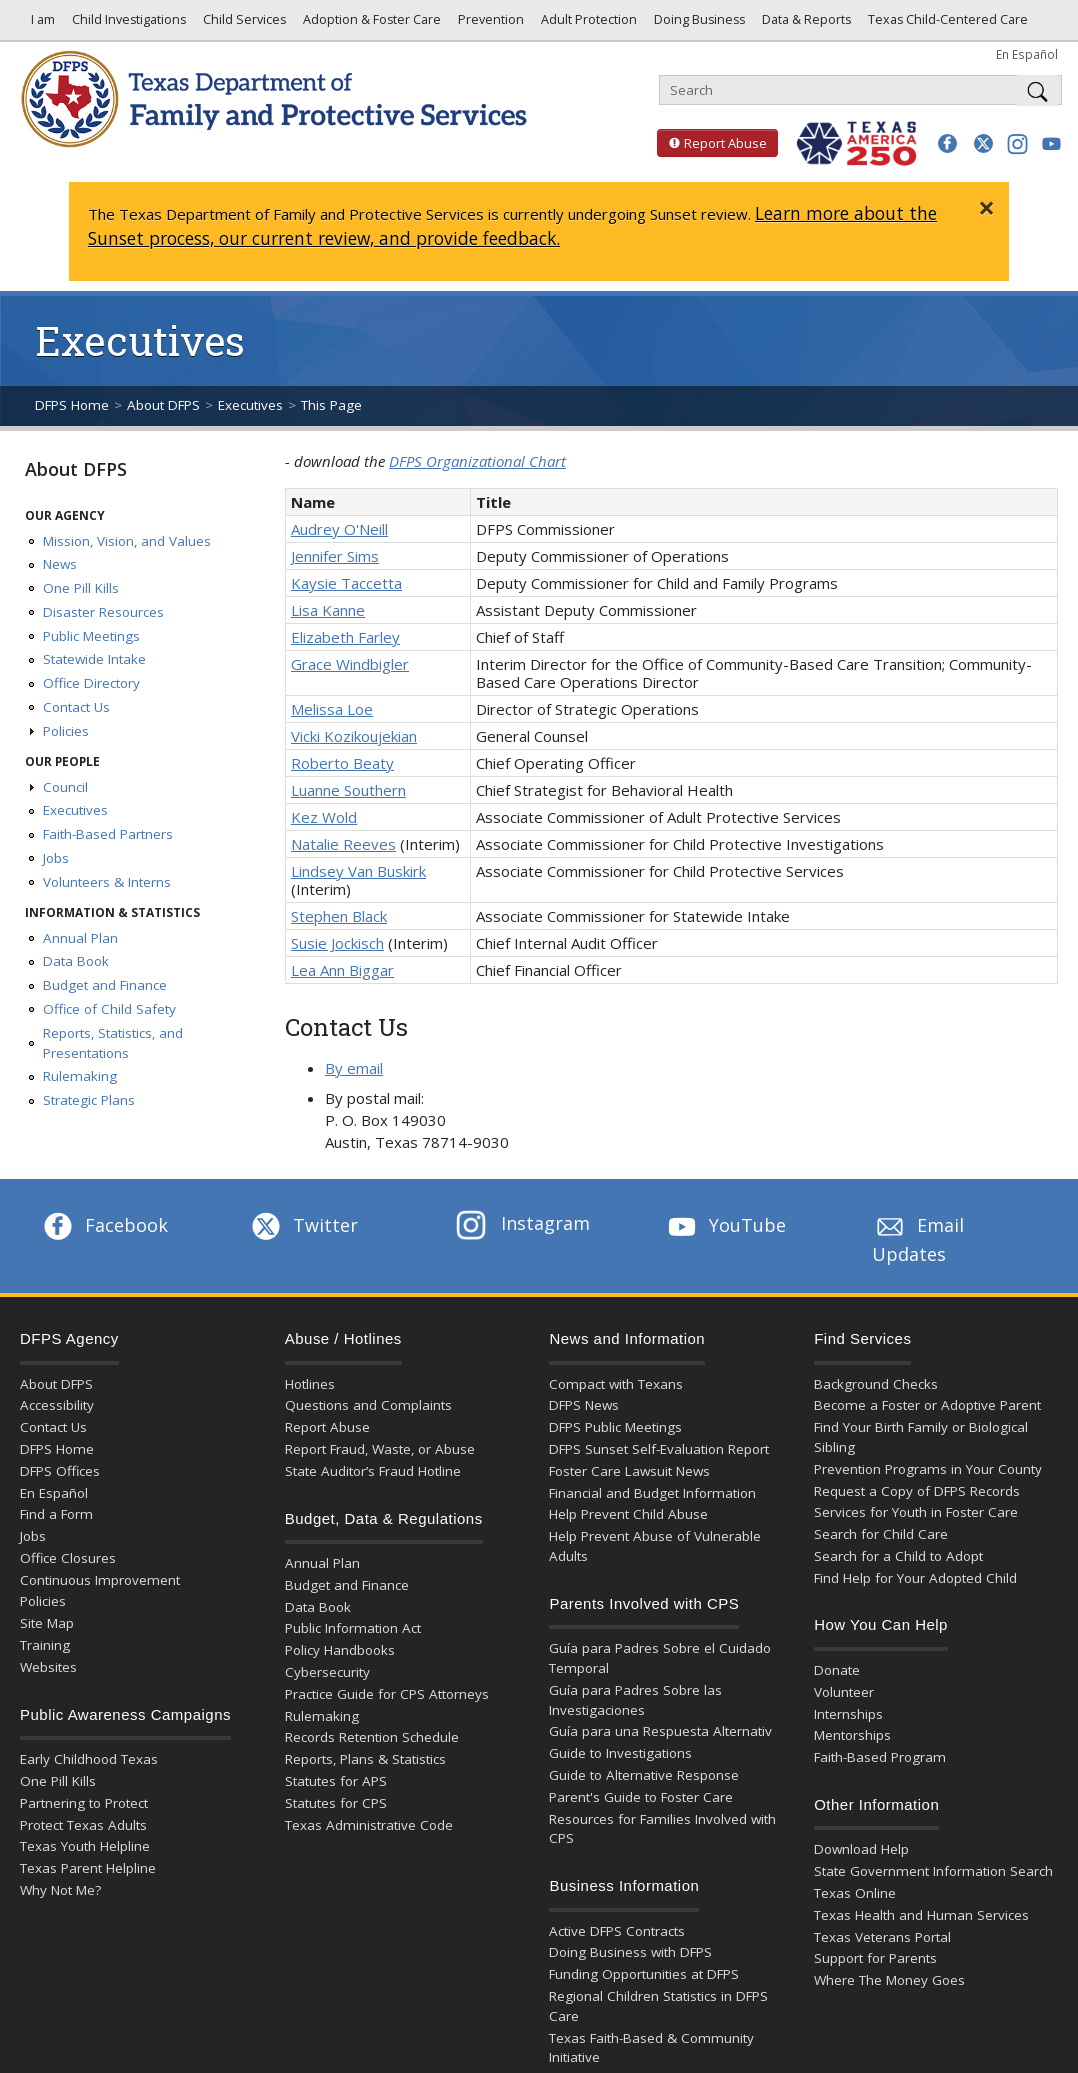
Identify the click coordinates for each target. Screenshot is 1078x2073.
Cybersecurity (327, 1672)
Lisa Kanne (328, 610)
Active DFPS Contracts (617, 1931)
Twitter (303, 1225)
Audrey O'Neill (339, 529)
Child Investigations (127, 24)
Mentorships (852, 1735)
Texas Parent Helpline (88, 1868)
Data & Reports (805, 24)
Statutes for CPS (336, 1803)
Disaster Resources (103, 612)
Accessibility (57, 1405)
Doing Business (698, 24)
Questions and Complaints (368, 1405)
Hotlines (310, 1384)
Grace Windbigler (350, 664)
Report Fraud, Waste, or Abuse (380, 1449)
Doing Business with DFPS (630, 1952)
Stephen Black (339, 916)
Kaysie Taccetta (346, 583)
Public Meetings (91, 636)
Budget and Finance (105, 985)
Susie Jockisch (337, 943)
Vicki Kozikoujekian (354, 736)
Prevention (489, 24)
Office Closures (68, 1558)
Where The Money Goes (889, 1980)
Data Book (76, 961)
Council (65, 787)
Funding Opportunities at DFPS (644, 1974)
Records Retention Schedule (372, 1737)
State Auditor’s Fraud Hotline (373, 1471)
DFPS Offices (60, 1471)
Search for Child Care (881, 1534)
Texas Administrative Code (369, 1825)
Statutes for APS (336, 1781)
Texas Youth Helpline (85, 1846)
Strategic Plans (89, 1100)
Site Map (47, 1623)
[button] (947, 143)
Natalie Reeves (343, 844)
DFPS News (584, 1405)
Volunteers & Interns (107, 882)
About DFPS (163, 405)
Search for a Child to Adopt (898, 1556)
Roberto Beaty (342, 763)
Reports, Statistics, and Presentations (113, 1043)
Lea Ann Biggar (342, 970)
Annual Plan (80, 938)
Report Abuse (712, 143)
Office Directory (91, 683)
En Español (1027, 54)
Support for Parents (875, 1958)
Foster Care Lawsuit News (629, 1471)
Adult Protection (587, 24)
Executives (250, 405)
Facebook (104, 1225)
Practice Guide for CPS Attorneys (387, 1694)
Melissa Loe (332, 709)
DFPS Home (72, 405)
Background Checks (876, 1384)
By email (354, 1068)
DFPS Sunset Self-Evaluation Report (659, 1449)
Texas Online (855, 1893)
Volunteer (844, 1692)
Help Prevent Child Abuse (628, 1514)
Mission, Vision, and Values (127, 541)
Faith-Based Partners (108, 834)
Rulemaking (80, 1076)
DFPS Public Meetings (615, 1427)
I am (40, 24)
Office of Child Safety (109, 1009)
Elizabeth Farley (345, 637)
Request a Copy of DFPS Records (917, 1491)
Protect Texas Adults (83, 1825)
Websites (48, 1667)
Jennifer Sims (335, 556)
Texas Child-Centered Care (946, 24)
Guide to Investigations (620, 1753)
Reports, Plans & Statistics (365, 1759)
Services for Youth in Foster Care (916, 1512)
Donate (837, 1670)
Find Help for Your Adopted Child (915, 1578)
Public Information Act (353, 1628)
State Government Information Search (933, 1871)
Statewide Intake (94, 659)
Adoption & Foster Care (370, 24)
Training (45, 1645)
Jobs (56, 858)
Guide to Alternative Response (644, 1775)
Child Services (243, 24)
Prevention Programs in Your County (928, 1469)
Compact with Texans (616, 1384)
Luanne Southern (348, 790)
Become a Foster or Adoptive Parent (927, 1405)
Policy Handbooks (340, 1650)
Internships (848, 1714)
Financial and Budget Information (652, 1493)
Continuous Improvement (100, 1580)
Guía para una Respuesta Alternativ (660, 1731)
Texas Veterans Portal (882, 1937)
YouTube (725, 1225)
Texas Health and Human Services (921, 1915)
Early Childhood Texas (89, 1759)
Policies (66, 731)
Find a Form (56, 1514)
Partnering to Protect (84, 1803)
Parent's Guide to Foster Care (641, 1797)
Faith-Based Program (880, 1757)
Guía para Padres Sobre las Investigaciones (635, 1700)
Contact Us (76, 707)
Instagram (523, 1223)
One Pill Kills (81, 588)
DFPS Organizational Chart (477, 461)
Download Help (861, 1849)
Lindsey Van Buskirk (358, 871)
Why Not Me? (60, 1890)
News (60, 564)
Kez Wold (324, 817)
